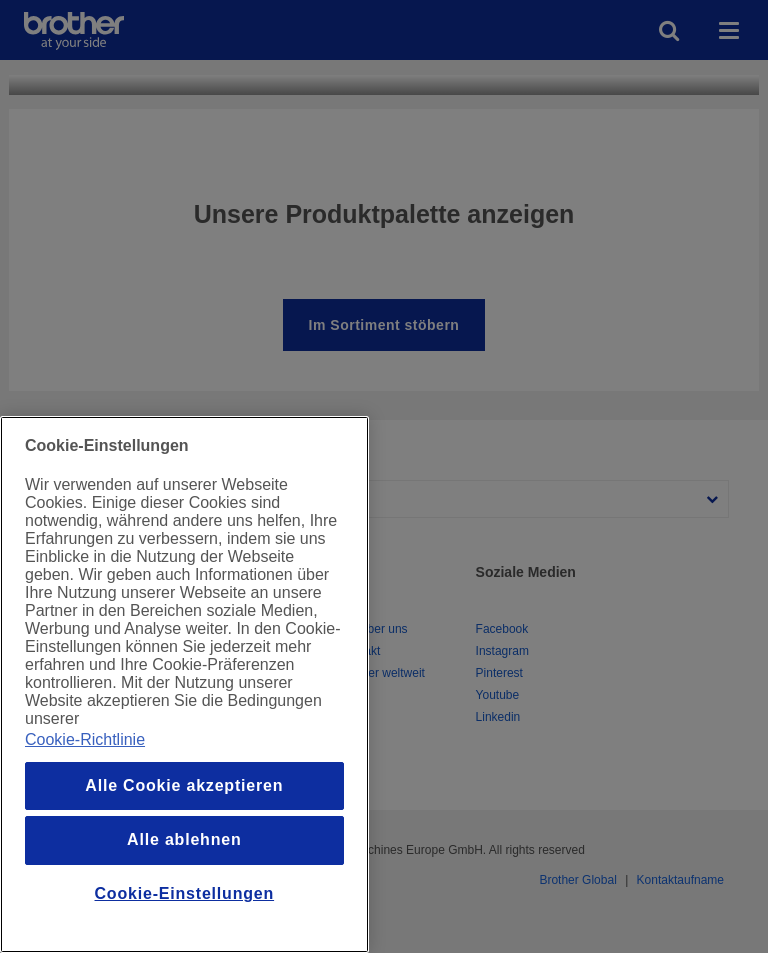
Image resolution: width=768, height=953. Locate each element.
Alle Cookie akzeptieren (184, 785)
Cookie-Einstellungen (185, 893)
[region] (184, 684)
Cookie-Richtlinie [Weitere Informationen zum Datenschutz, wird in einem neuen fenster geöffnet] (85, 739)
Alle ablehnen (184, 839)
